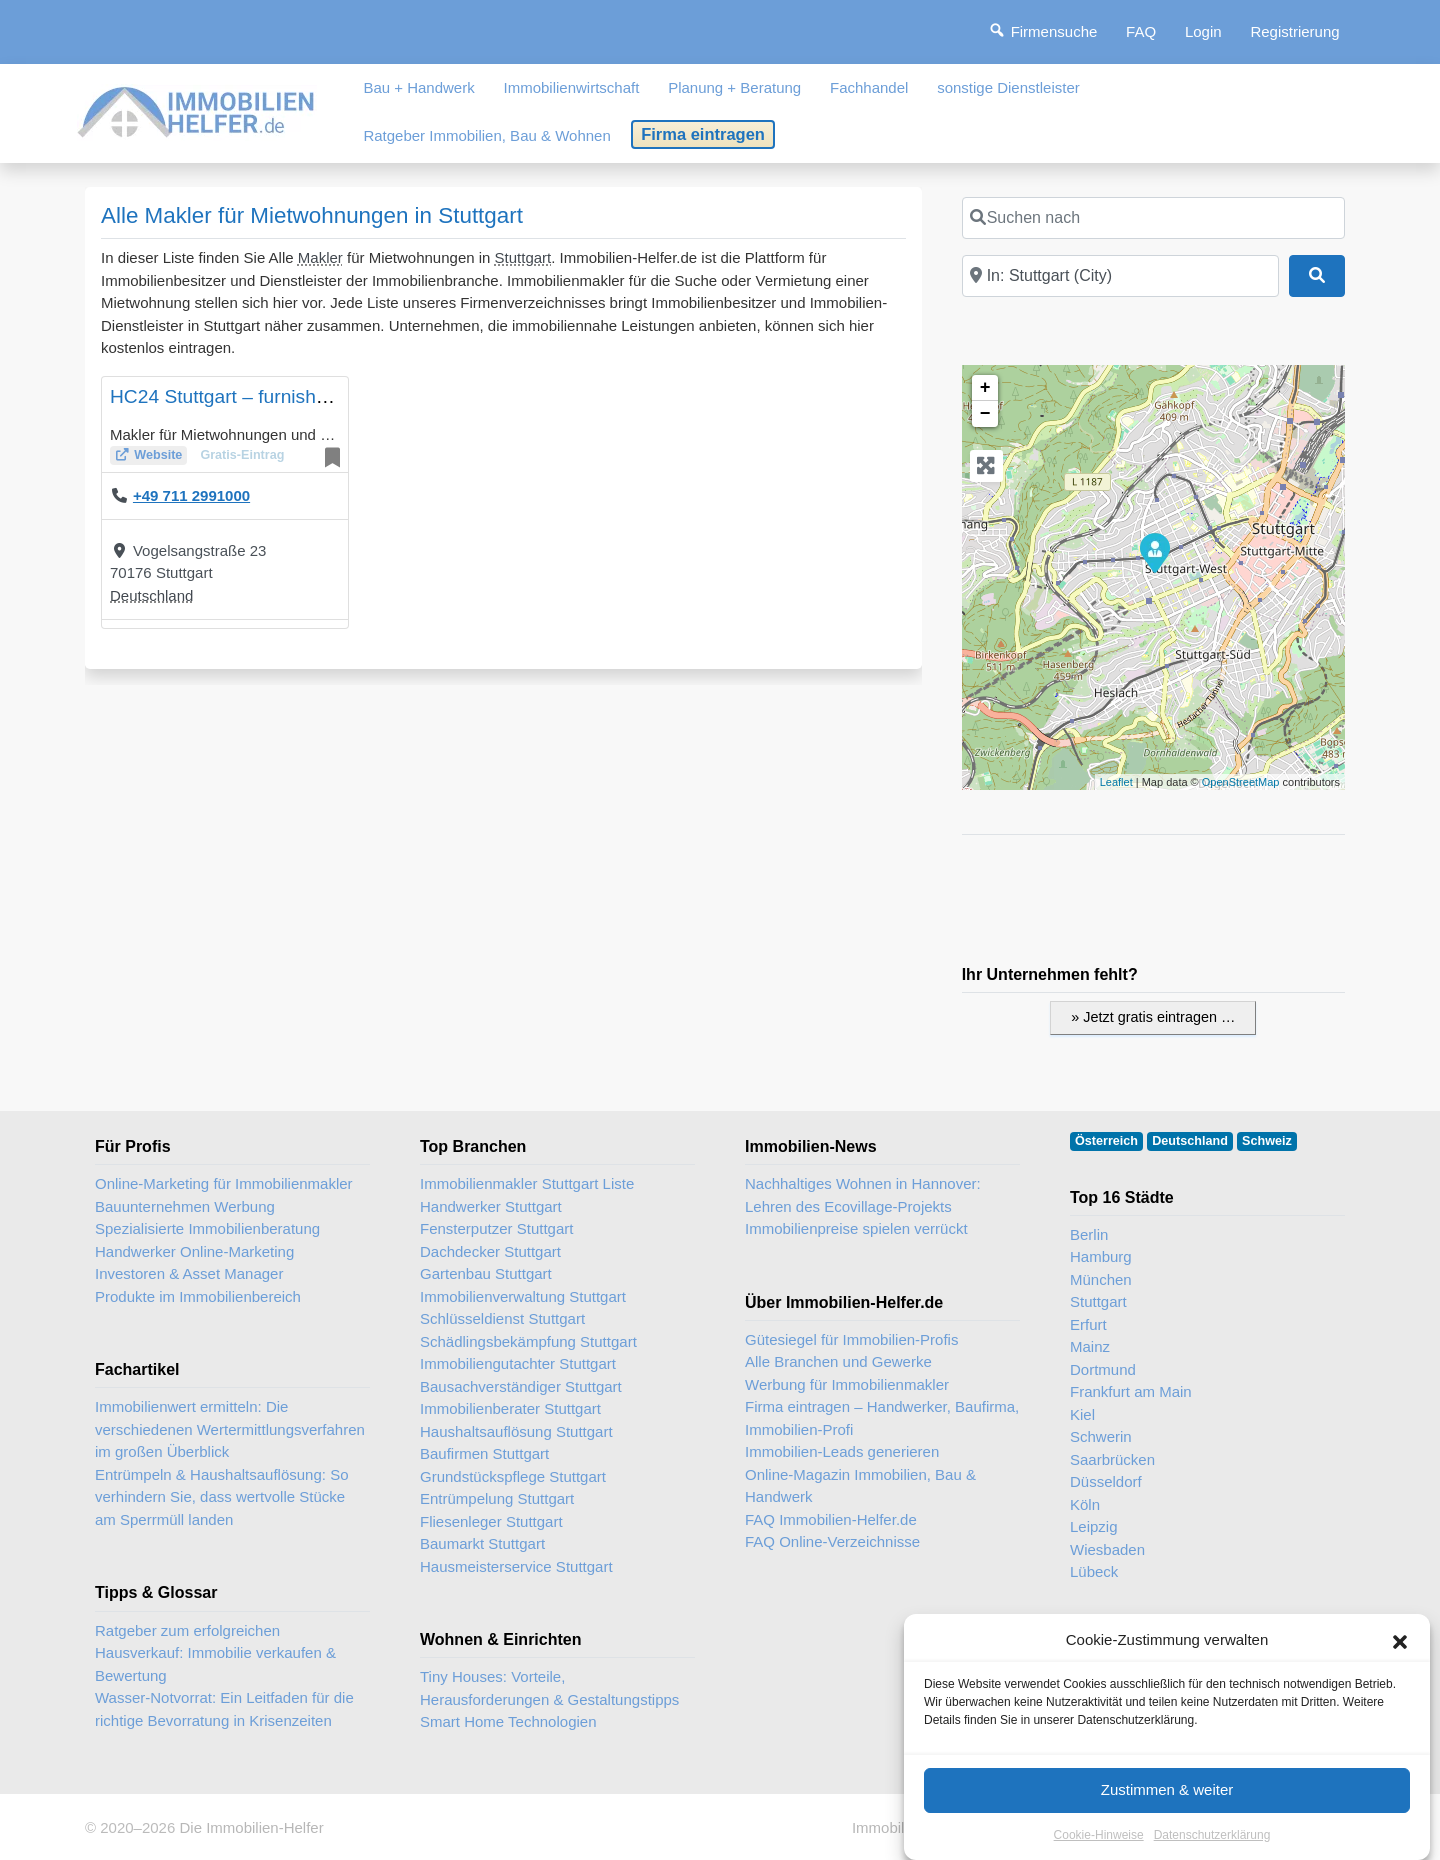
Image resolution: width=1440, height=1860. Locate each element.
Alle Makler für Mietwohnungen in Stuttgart (312, 215)
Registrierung (1294, 31)
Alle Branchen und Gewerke (838, 1361)
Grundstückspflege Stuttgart (513, 1476)
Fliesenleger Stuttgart (491, 1521)
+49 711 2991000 (191, 495)
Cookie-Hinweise (1099, 1837)
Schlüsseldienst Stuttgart (502, 1318)
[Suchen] (1317, 276)
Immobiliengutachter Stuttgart (518, 1363)
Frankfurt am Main (1131, 1391)
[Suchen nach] (1153, 218)
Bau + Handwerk (418, 87)
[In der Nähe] (1120, 276)
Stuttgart (523, 257)
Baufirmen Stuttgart (484, 1453)
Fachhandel (869, 87)
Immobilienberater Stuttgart (510, 1408)
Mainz (1090, 1346)
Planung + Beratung (734, 87)
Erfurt (1088, 1324)
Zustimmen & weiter (1167, 1791)
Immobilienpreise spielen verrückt (856, 1228)
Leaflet (1116, 782)
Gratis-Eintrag (242, 455)
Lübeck (1094, 1571)
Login (1203, 31)
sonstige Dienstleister (1008, 87)
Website (158, 455)
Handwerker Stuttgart (491, 1206)
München (1101, 1279)
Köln (1085, 1504)
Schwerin (1101, 1436)
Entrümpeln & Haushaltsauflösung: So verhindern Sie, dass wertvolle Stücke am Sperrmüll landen (221, 1497)
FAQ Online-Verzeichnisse (832, 1541)
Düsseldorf (1106, 1481)
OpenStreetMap (1241, 782)
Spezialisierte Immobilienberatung (207, 1228)
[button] (1400, 1643)
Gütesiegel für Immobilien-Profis (851, 1339)
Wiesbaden (1107, 1549)
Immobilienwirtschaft (572, 87)
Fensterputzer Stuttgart (496, 1228)
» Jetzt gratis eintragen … (1153, 1017)
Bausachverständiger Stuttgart (521, 1386)
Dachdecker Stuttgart (490, 1251)
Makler (320, 257)
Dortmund (1103, 1369)
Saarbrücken (1112, 1459)
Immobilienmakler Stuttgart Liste (527, 1183)
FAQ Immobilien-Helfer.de (831, 1519)
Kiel (1082, 1414)
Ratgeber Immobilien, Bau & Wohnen (486, 135)
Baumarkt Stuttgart (482, 1543)
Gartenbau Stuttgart (486, 1273)
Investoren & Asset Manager (189, 1273)
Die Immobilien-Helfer (251, 1827)
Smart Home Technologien (508, 1721)
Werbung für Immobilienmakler (847, 1384)
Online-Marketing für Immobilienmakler (224, 1183)
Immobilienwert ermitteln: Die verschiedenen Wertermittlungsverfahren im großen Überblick (230, 1429)
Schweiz (1267, 1141)
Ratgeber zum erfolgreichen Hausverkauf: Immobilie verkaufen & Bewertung (215, 1653)
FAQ (1141, 31)
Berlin (1089, 1234)
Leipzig (1094, 1526)
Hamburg (1101, 1256)
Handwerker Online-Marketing (194, 1251)
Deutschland (151, 595)
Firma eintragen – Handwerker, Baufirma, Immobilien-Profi (882, 1418)
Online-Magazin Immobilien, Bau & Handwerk (860, 1486)
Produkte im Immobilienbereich (198, 1296)
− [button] (985, 414)
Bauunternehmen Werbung (185, 1206)
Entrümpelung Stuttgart (497, 1498)
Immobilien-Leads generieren (842, 1451)
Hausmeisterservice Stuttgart (516, 1566)
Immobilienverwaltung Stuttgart (523, 1296)
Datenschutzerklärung (1212, 1837)
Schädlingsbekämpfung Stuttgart (528, 1341)
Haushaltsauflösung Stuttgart (516, 1431)
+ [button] (985, 388)
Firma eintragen (703, 134)
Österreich (1106, 1141)
